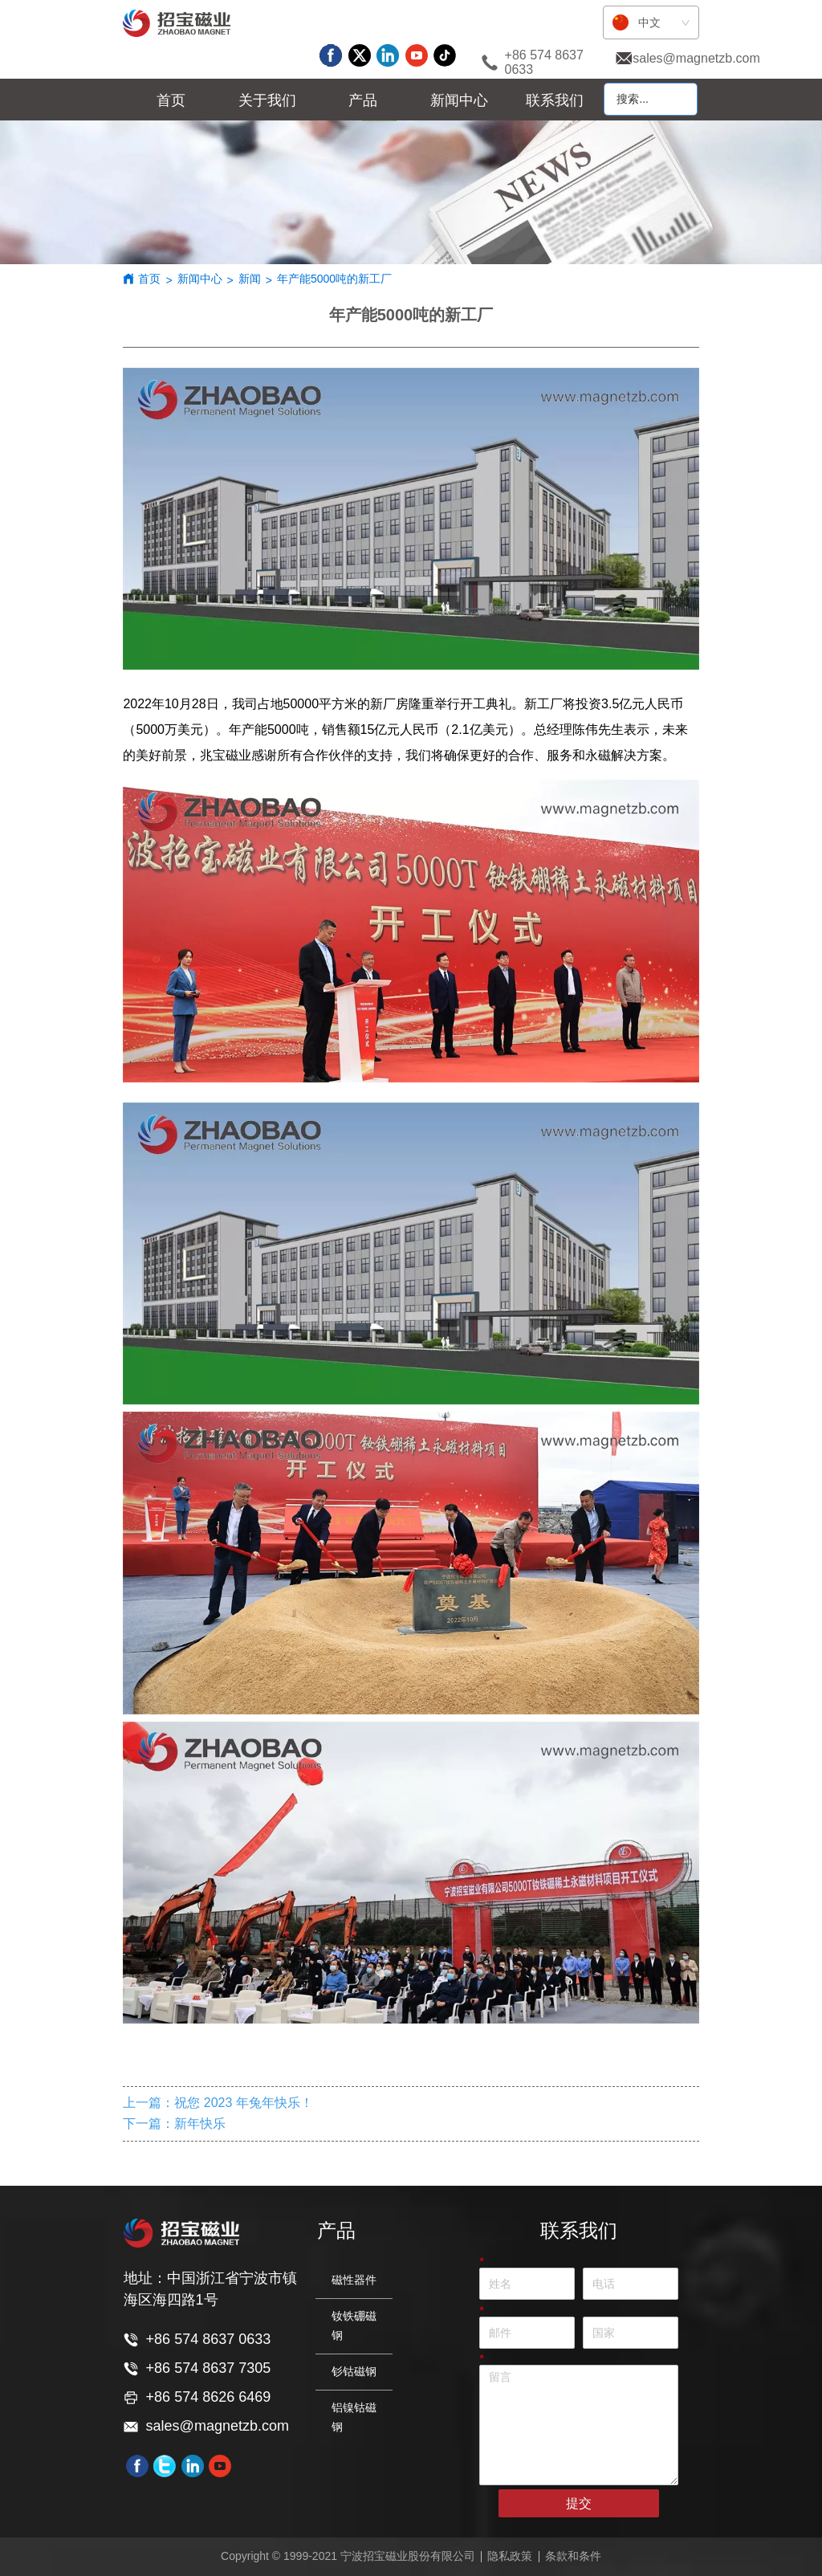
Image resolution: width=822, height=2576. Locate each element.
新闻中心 (199, 278)
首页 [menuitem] (171, 100)
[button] (267, 100)
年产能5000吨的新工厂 (334, 278)
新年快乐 (200, 2123)
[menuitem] (267, 100)
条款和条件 (573, 2556)
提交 (579, 2503)
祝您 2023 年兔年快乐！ (243, 2102)
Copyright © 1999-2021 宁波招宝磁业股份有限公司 (348, 2556)
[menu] (363, 100)
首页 (149, 278)
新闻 (249, 278)
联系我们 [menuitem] (555, 100)
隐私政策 (509, 2556)
